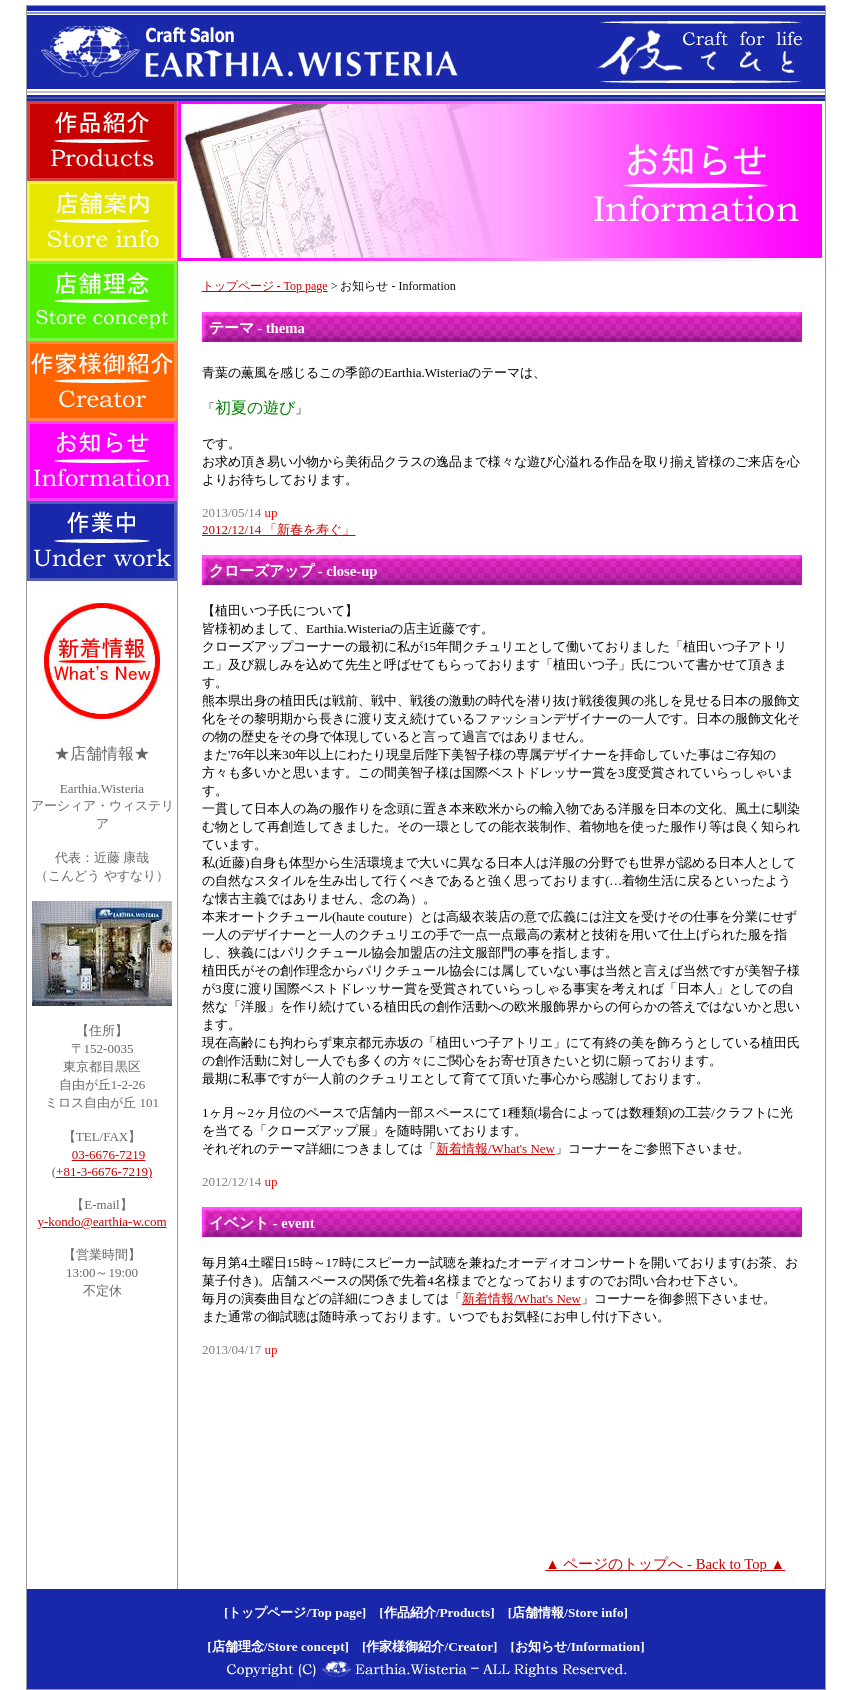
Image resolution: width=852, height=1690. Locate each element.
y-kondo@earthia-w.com (101, 1221)
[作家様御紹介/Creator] (429, 1646)
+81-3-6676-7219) (104, 1171)
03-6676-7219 (109, 1154)
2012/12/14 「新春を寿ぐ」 (278, 529)
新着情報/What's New (495, 1148)
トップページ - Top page (265, 286)
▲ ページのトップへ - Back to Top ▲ (665, 1564)
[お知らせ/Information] (578, 1646)
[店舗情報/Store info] (568, 1612)
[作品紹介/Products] (436, 1612)
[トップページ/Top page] (295, 1612)
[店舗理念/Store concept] (278, 1646)
